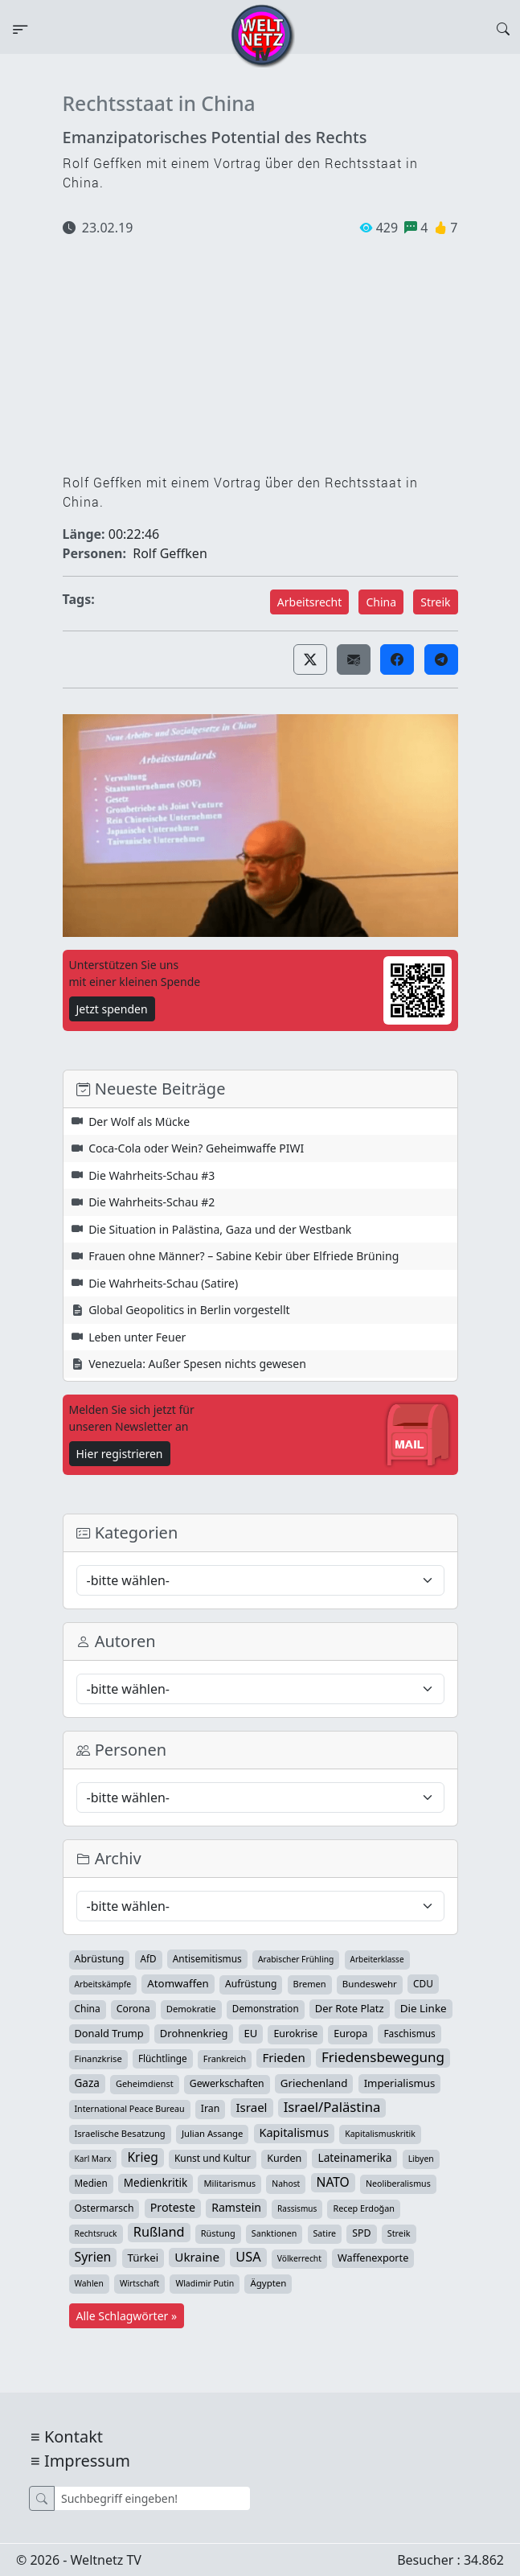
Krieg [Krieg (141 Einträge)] (142, 2157)
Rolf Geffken (170, 553)
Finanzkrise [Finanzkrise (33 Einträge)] (98, 2058)
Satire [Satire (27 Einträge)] (325, 2233)
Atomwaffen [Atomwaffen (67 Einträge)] (177, 1983)
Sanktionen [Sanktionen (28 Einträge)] (274, 2233)
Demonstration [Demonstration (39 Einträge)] (265, 2009)
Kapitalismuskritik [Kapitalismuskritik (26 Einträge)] (380, 2133)
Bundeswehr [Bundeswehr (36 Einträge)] (369, 1984)
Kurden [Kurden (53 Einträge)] (284, 2158)
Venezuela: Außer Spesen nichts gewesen (197, 1363)
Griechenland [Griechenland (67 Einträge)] (314, 2083)
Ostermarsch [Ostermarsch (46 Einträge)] (104, 2208)
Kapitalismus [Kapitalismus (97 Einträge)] (294, 2132)
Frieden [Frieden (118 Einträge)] (283, 2057)
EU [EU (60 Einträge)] (251, 2033)
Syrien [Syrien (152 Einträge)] (93, 2257)
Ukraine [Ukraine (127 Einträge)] (196, 2257)
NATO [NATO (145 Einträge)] (333, 2182)
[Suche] (152, 2498)
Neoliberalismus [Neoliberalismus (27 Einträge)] (398, 2183)
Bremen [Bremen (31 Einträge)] (309, 1984)
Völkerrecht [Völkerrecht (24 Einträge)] (299, 2258)
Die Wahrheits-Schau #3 (151, 1175)
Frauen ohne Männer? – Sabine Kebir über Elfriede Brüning (243, 1255)
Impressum (87, 2460)
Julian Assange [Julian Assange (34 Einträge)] (213, 2133)
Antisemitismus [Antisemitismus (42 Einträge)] (207, 1958)
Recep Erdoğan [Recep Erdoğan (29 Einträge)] (364, 2208)
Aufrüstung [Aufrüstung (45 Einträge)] (250, 1984)
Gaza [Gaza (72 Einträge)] (87, 2083)
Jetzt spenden (112, 1009)
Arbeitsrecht (309, 602)
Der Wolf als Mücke (139, 1121)
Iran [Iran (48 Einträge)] (210, 2108)
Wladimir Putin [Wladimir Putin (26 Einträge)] (204, 2283)
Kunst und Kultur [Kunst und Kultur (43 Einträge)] (212, 2158)
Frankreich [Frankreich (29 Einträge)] (224, 2058)
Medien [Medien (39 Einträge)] (91, 2183)
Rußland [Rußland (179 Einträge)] (159, 2232)
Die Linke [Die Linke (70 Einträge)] (423, 2008)
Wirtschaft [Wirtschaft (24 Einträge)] (139, 2283)
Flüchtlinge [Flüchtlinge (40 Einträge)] (162, 2058)
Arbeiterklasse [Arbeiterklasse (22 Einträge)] (377, 1959)
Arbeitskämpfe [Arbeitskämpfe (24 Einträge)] (103, 1984)
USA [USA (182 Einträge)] (247, 2257)
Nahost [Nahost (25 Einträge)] (286, 2183)
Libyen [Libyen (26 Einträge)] (421, 2158)
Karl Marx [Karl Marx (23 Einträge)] (93, 2158)
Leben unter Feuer (137, 1337)
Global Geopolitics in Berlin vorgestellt (188, 1309)
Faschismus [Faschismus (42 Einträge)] (409, 2033)
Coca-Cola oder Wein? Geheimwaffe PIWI (196, 1148)
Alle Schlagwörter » (127, 2315)
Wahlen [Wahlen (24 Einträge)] (89, 2283)
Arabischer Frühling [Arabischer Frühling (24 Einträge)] (296, 1959)
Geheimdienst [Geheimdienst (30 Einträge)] (145, 2083)
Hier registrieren (119, 1453)
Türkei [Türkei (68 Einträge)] (143, 2257)
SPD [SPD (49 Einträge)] (361, 2233)
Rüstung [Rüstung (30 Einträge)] (218, 2233)
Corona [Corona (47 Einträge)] (133, 2008)
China (381, 602)
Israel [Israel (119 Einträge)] (252, 2107)
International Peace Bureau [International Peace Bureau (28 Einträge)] (130, 2108)
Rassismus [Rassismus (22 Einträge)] (297, 2208)
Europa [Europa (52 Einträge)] (350, 2033)
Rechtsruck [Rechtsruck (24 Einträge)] (96, 2233)
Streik (435, 602)
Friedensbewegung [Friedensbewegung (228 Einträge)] (382, 2057)
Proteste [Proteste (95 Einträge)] (172, 2207)
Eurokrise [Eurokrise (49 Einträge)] (295, 2033)
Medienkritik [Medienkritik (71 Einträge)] (155, 2182)
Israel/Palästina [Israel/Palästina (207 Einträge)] (332, 2107)
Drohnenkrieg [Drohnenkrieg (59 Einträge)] (193, 2033)
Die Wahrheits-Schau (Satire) (163, 1283)
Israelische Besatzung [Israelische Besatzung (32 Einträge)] (120, 2133)
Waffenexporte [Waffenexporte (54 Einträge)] (373, 2257)
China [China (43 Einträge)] (87, 2008)
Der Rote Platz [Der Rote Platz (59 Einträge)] (349, 2008)
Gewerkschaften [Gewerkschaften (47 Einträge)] (227, 2083)
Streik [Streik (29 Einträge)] (399, 2233)
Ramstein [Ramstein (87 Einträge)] (236, 2207)
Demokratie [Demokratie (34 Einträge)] (191, 2009)
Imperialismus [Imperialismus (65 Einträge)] (400, 2083)
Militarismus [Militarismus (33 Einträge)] (229, 2183)
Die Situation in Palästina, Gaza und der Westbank (219, 1229)
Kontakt (73, 2436)
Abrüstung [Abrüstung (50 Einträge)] (100, 1959)
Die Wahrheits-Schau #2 (151, 1202)
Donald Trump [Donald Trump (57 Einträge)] (109, 2033)
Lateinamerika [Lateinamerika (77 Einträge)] (354, 2157)
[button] (310, 659)
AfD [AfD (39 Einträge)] (149, 1959)
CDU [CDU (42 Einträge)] (423, 1983)
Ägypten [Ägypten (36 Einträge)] (268, 2283)
